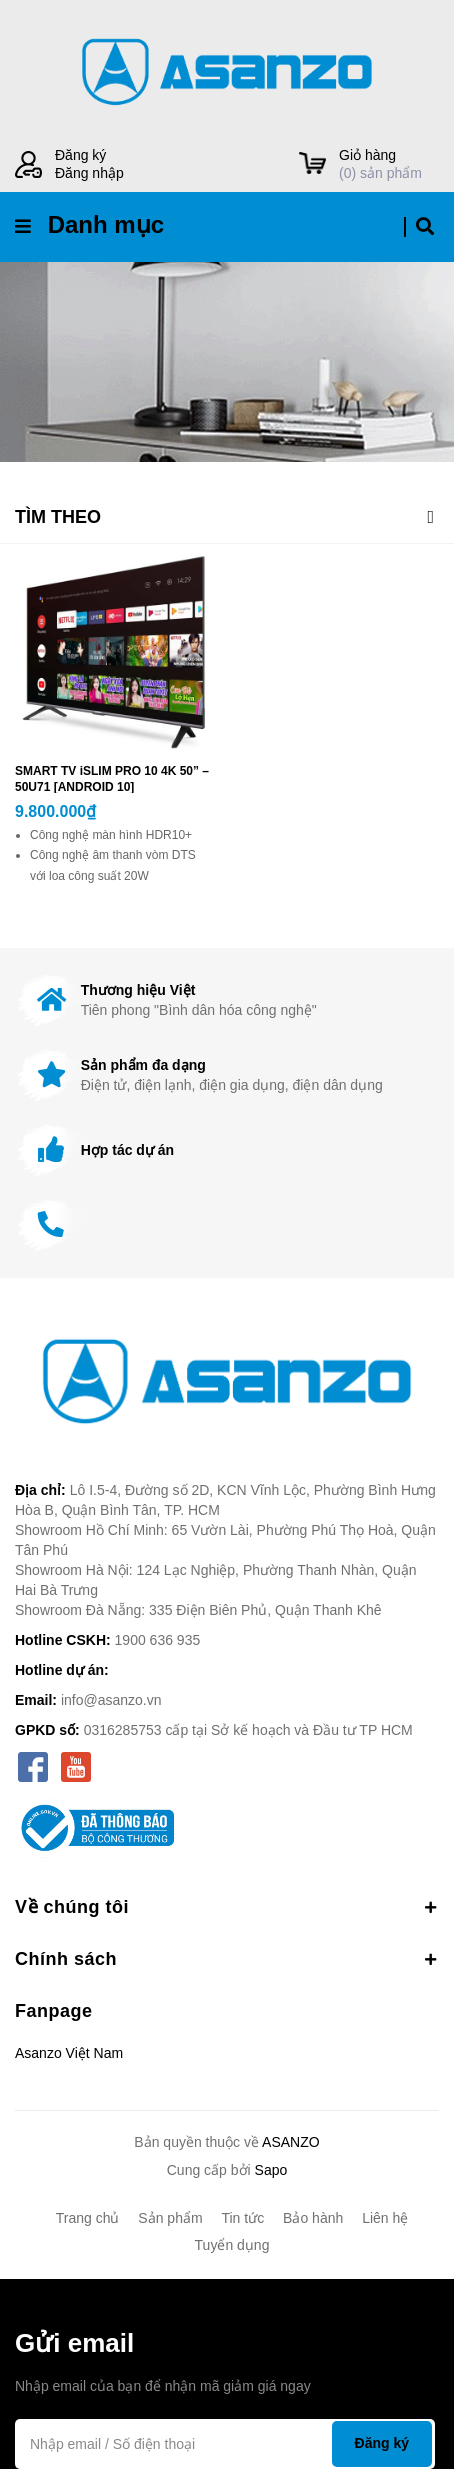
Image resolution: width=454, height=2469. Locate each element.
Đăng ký (80, 155)
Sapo (271, 2170)
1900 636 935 (158, 1640)
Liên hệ (385, 2218)
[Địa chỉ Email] (225, 2444)
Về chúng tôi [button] (227, 1907)
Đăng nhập (89, 173)
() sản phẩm (389, 163)
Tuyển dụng (232, 2245)
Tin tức (242, 2218)
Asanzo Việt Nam (69, 2053)
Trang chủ (88, 2218)
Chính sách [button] (227, 1959)
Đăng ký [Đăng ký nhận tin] (382, 2443)
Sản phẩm (170, 2218)
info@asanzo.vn (111, 1700)
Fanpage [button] (54, 2011)
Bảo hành (313, 2218)
